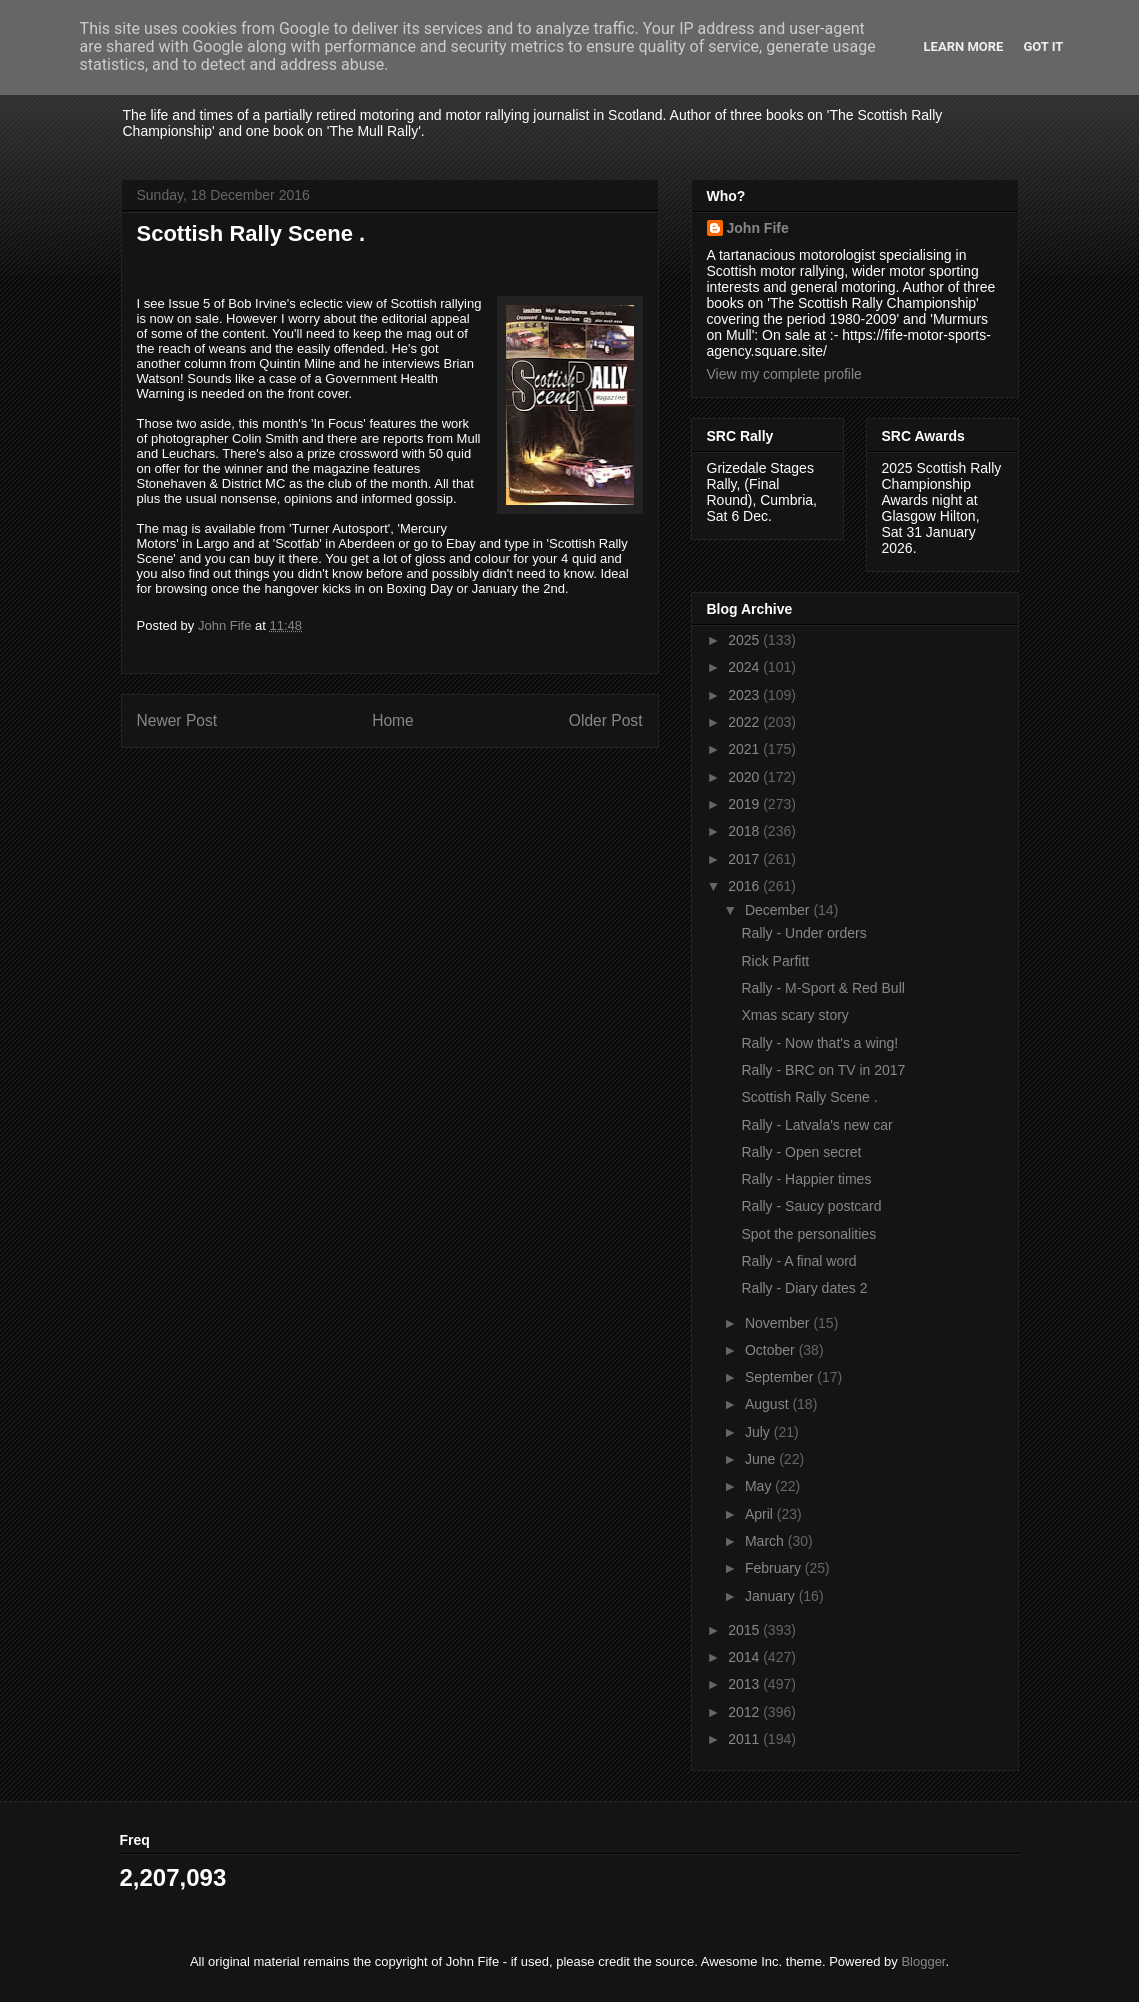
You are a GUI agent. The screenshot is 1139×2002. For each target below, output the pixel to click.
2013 (745, 1684)
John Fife (758, 228)
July (759, 1432)
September (781, 1377)
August (768, 1404)
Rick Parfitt (775, 961)
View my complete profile (784, 374)
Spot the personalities (808, 1234)
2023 (745, 695)
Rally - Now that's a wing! (819, 1043)
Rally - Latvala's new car (816, 1125)
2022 (745, 722)
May (760, 1486)
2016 (745, 886)
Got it (1043, 46)
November (779, 1323)
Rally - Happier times (806, 1179)
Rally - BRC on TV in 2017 (823, 1070)
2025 (745, 640)
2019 (745, 804)
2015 (745, 1630)
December (779, 910)
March (766, 1541)
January (772, 1596)
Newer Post (177, 720)
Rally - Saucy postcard (811, 1206)
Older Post (606, 720)
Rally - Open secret (801, 1152)
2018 (745, 831)
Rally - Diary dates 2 (804, 1288)
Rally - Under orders (803, 933)
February (775, 1568)
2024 (745, 667)
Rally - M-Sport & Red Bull (822, 988)
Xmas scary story (794, 1015)
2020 (745, 777)
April (761, 1514)
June (762, 1459)
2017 (745, 859)
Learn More (964, 46)
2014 (745, 1657)
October (772, 1350)
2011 (745, 1739)
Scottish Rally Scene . (809, 1097)
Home (393, 720)
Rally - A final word (798, 1261)
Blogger (923, 1961)
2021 (745, 749)
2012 (745, 1712)
